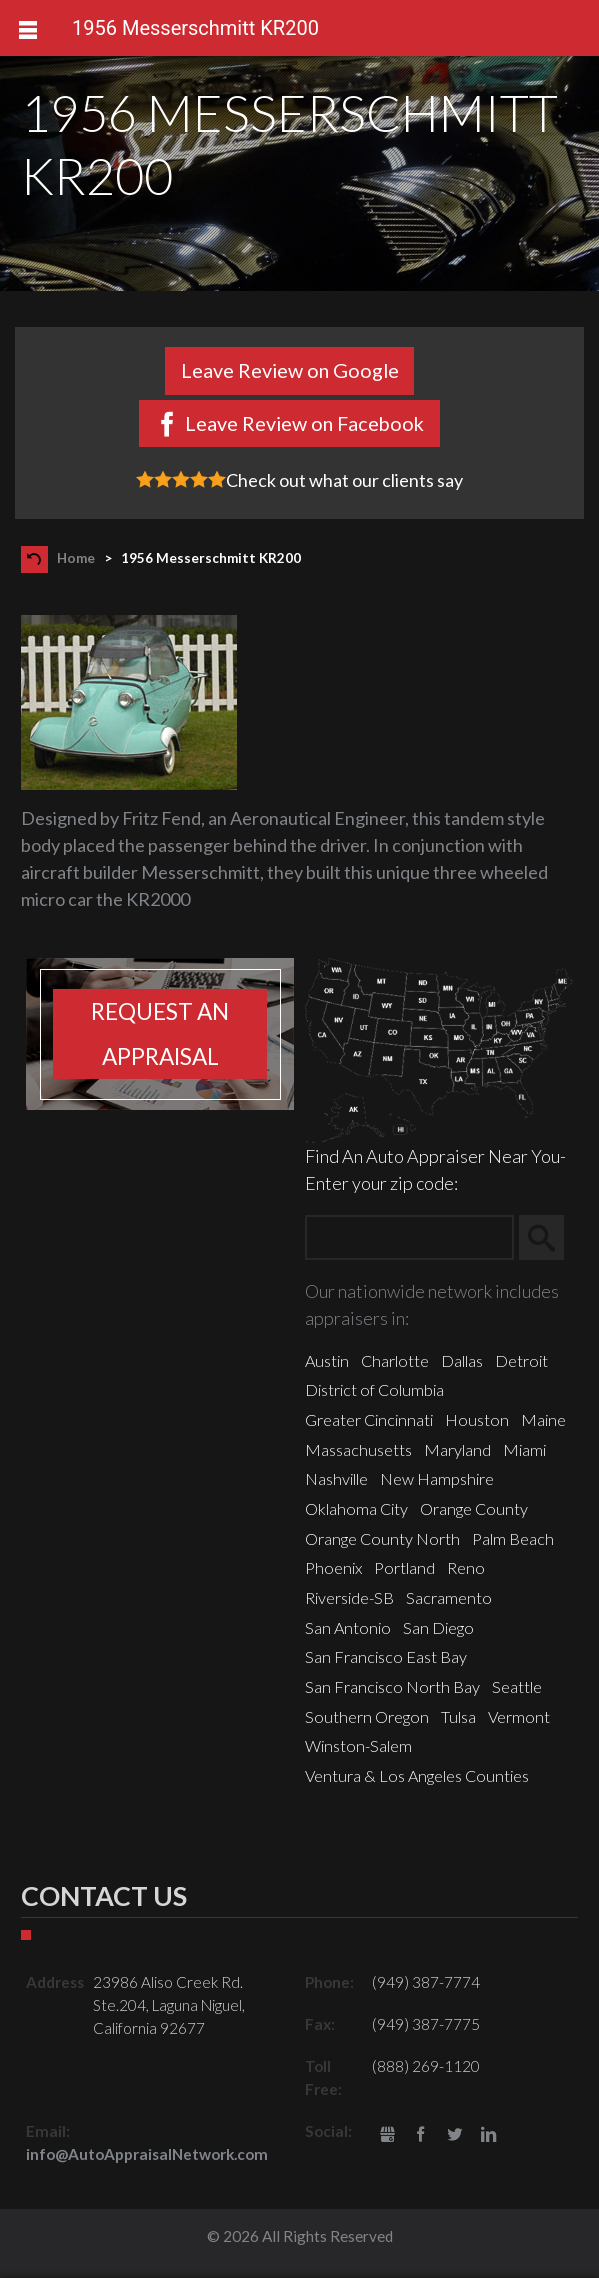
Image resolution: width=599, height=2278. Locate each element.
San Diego (438, 1627)
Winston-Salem (358, 1745)
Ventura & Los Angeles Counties (417, 1775)
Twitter (454, 2135)
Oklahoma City (356, 1508)
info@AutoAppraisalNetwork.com (147, 2154)
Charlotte (395, 1360)
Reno (466, 1567)
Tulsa (458, 1716)
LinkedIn (488, 2135)
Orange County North (382, 1538)
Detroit (521, 1360)
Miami (524, 1449)
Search (550, 1238)
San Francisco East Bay (386, 1656)
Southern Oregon (367, 1716)
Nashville (336, 1478)
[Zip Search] (409, 1237)
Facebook (421, 2135)
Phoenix (333, 1567)
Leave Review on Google (290, 370)
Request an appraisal (160, 1034)
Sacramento (449, 1597)
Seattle (517, 1686)
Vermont (519, 1716)
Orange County (474, 1508)
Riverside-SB (349, 1597)
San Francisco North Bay (392, 1686)
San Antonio (348, 1627)
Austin (327, 1360)
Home (76, 558)
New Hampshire (437, 1478)
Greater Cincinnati (369, 1419)
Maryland (457, 1449)
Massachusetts (358, 1449)
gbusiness (387, 2135)
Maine (543, 1419)
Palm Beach (513, 1538)
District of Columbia (374, 1389)
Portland (404, 1567)
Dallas (462, 1360)
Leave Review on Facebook (304, 423)
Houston (477, 1419)
